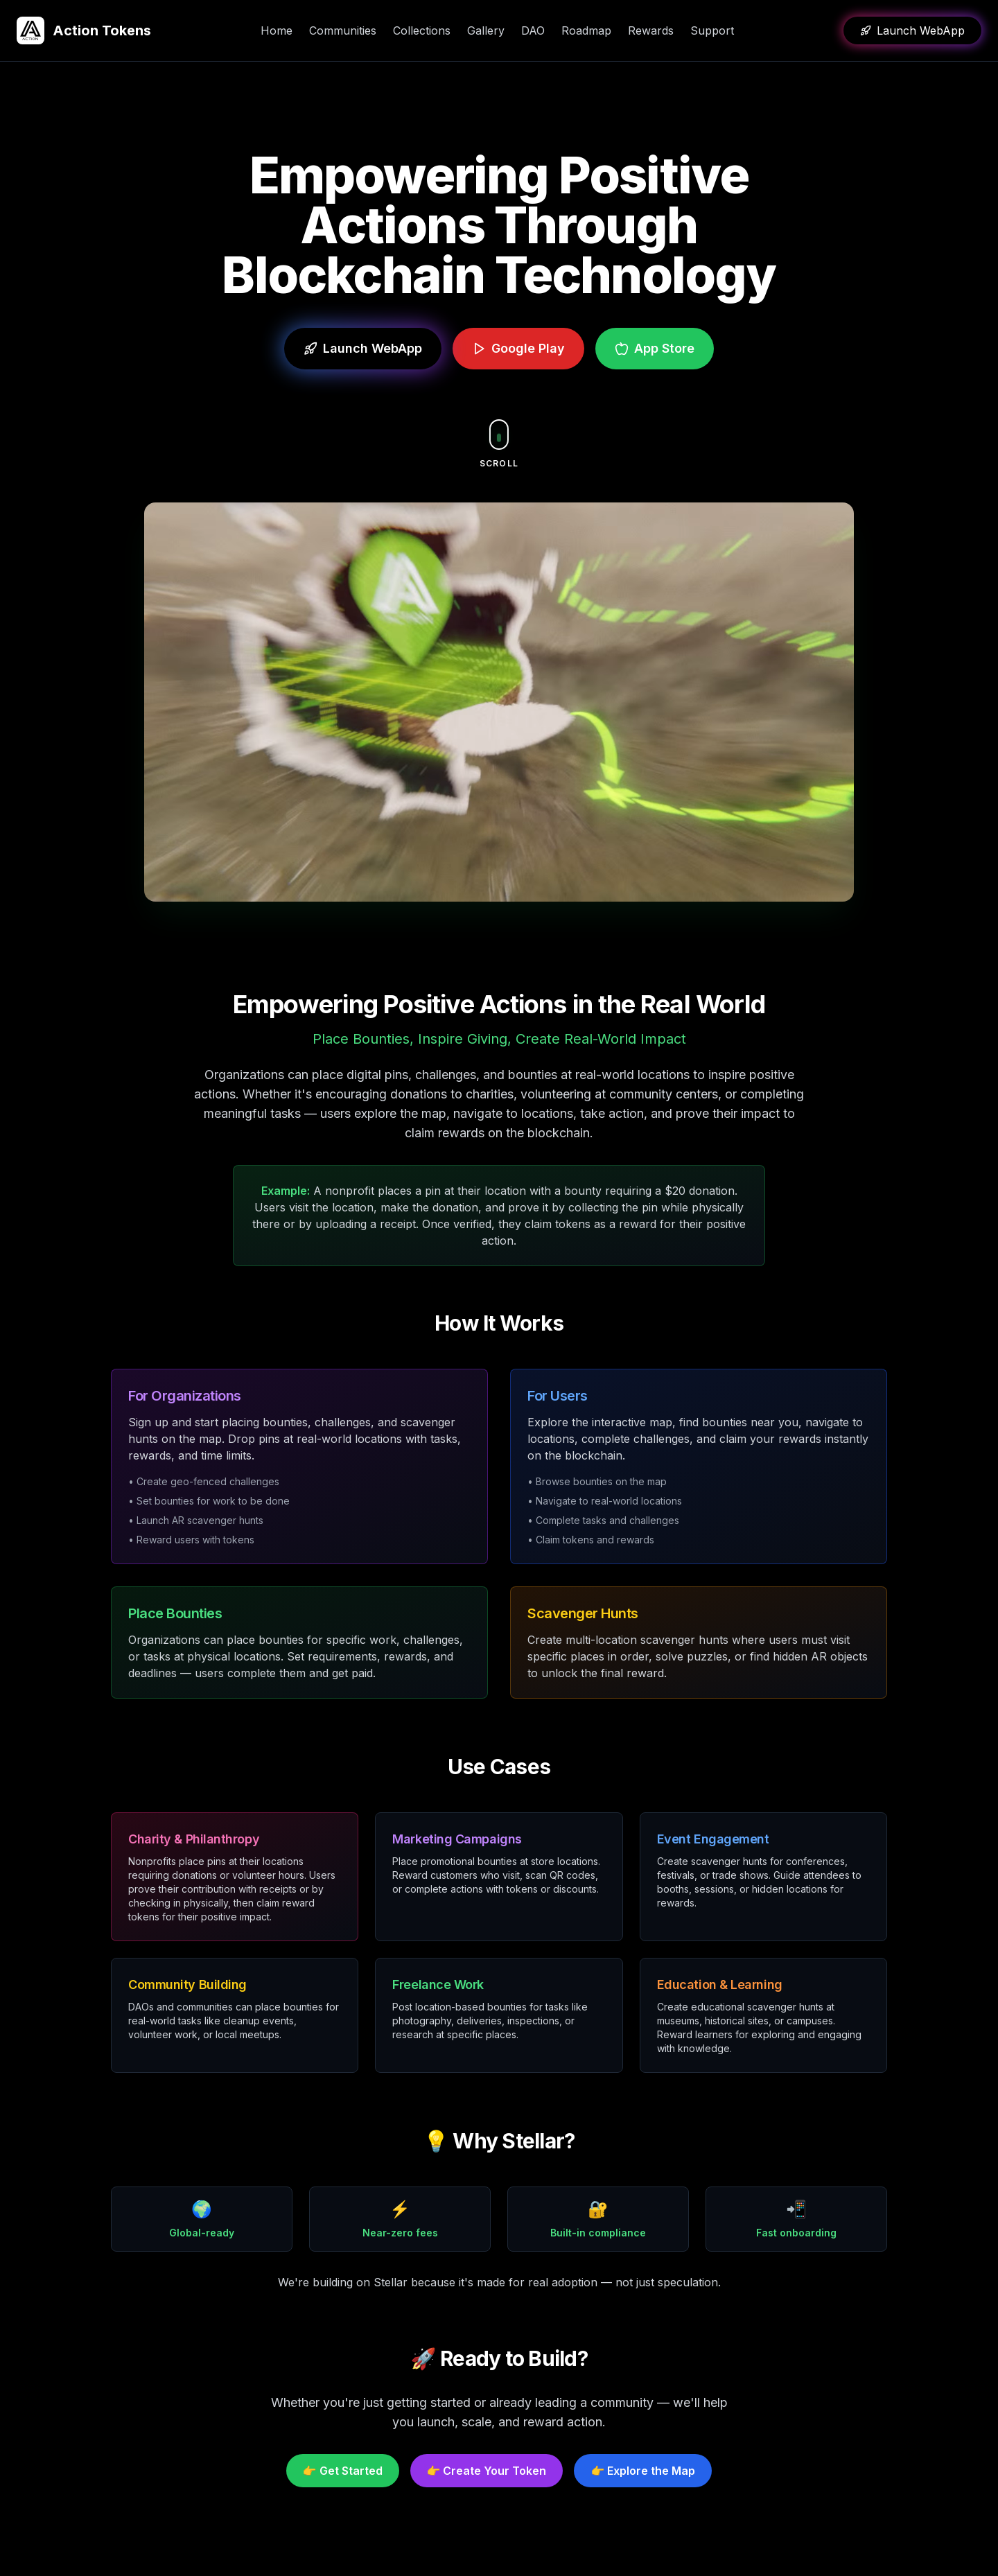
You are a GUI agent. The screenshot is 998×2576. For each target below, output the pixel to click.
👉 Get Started (343, 2471)
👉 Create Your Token (487, 2471)
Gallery (486, 30)
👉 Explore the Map (642, 2471)
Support (712, 30)
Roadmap (586, 30)
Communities (342, 30)
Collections (421, 30)
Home (276, 30)
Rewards (651, 30)
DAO (533, 30)
